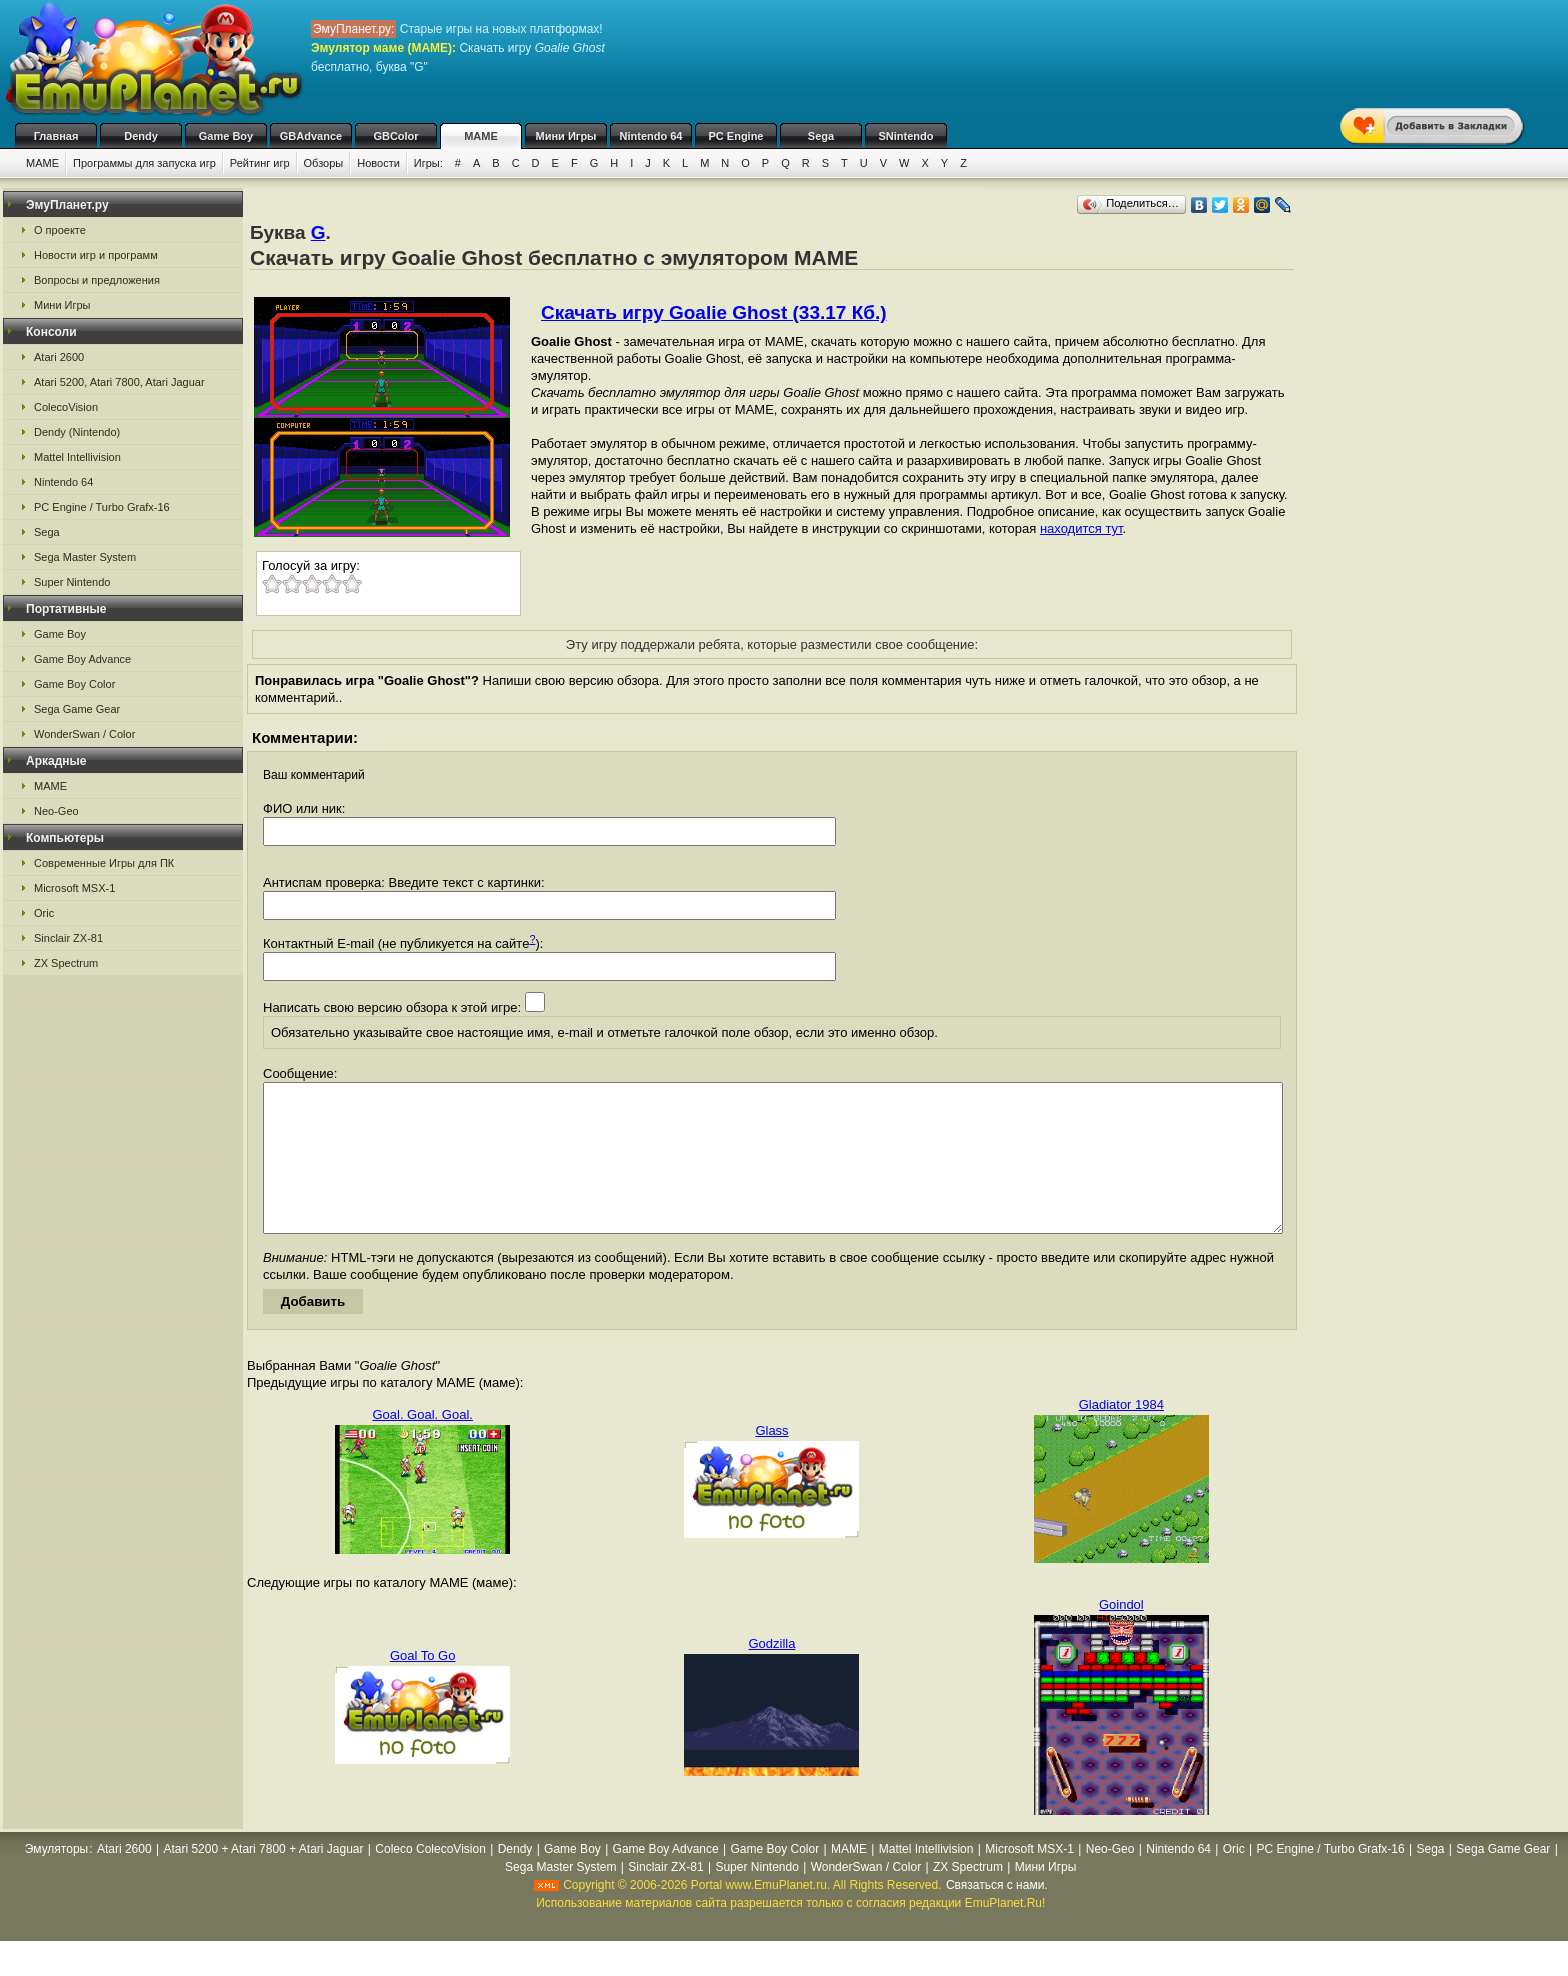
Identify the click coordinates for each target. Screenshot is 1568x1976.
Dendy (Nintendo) (77, 432)
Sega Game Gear (77, 709)
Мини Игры (566, 136)
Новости (378, 163)
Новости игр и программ (96, 255)
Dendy (141, 136)
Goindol (1121, 1634)
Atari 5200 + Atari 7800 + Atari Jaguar (263, 1879)
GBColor (395, 136)
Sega (821, 136)
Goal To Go (423, 1685)
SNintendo (906, 136)
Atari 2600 (59, 357)
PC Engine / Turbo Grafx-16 (102, 507)
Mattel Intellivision (77, 457)
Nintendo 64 (651, 136)
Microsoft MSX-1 (74, 888)
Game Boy (226, 136)
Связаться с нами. (997, 1915)
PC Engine (735, 136)
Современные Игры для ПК (104, 863)
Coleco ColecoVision (430, 1879)
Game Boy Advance (82, 659)
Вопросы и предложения (97, 280)
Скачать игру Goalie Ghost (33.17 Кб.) (714, 312)
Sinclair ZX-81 (68, 938)
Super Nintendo (72, 582)
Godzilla (772, 1673)
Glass (771, 1460)
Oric (44, 913)
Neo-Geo (56, 811)
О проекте (60, 230)
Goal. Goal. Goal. (422, 1444)
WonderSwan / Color (84, 734)
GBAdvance (311, 136)
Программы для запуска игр (144, 163)
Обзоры (324, 163)
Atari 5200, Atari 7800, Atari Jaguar (119, 382)
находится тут (1081, 528)
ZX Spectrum (66, 963)
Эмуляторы (56, 1879)
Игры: (428, 163)
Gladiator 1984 (1121, 1434)
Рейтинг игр (260, 163)
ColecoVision (66, 407)
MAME (481, 136)
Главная (56, 136)
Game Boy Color (74, 684)
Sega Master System (85, 557)
